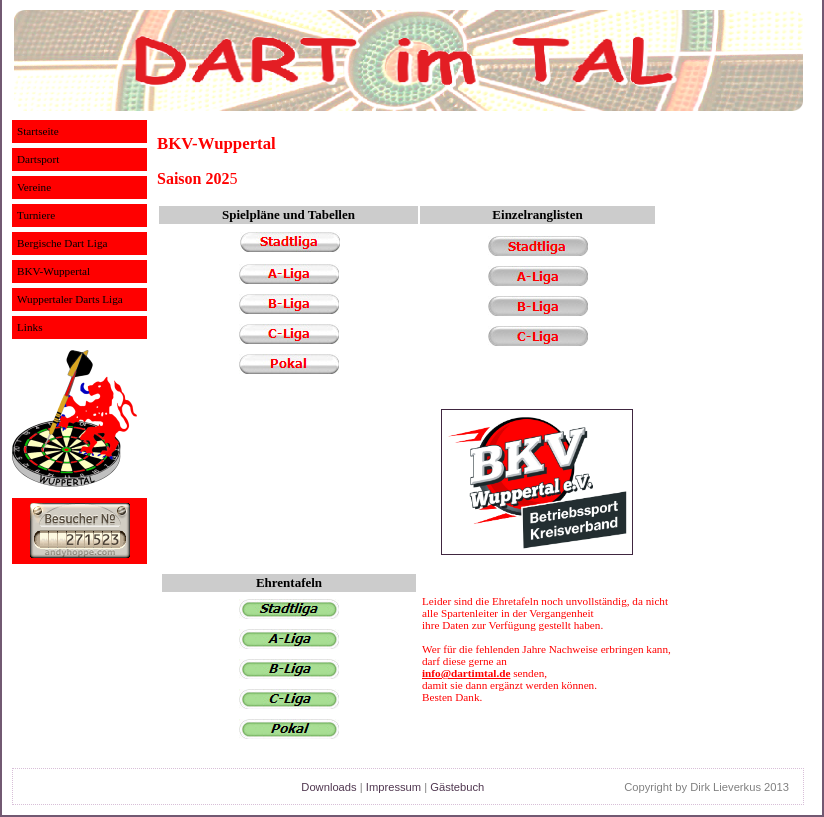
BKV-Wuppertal (53, 271)
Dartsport (38, 159)
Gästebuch (457, 787)
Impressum (393, 787)
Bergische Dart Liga (62, 243)
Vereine (34, 187)
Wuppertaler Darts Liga (70, 299)
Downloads (328, 787)
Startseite (38, 131)
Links (29, 327)
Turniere (36, 215)
